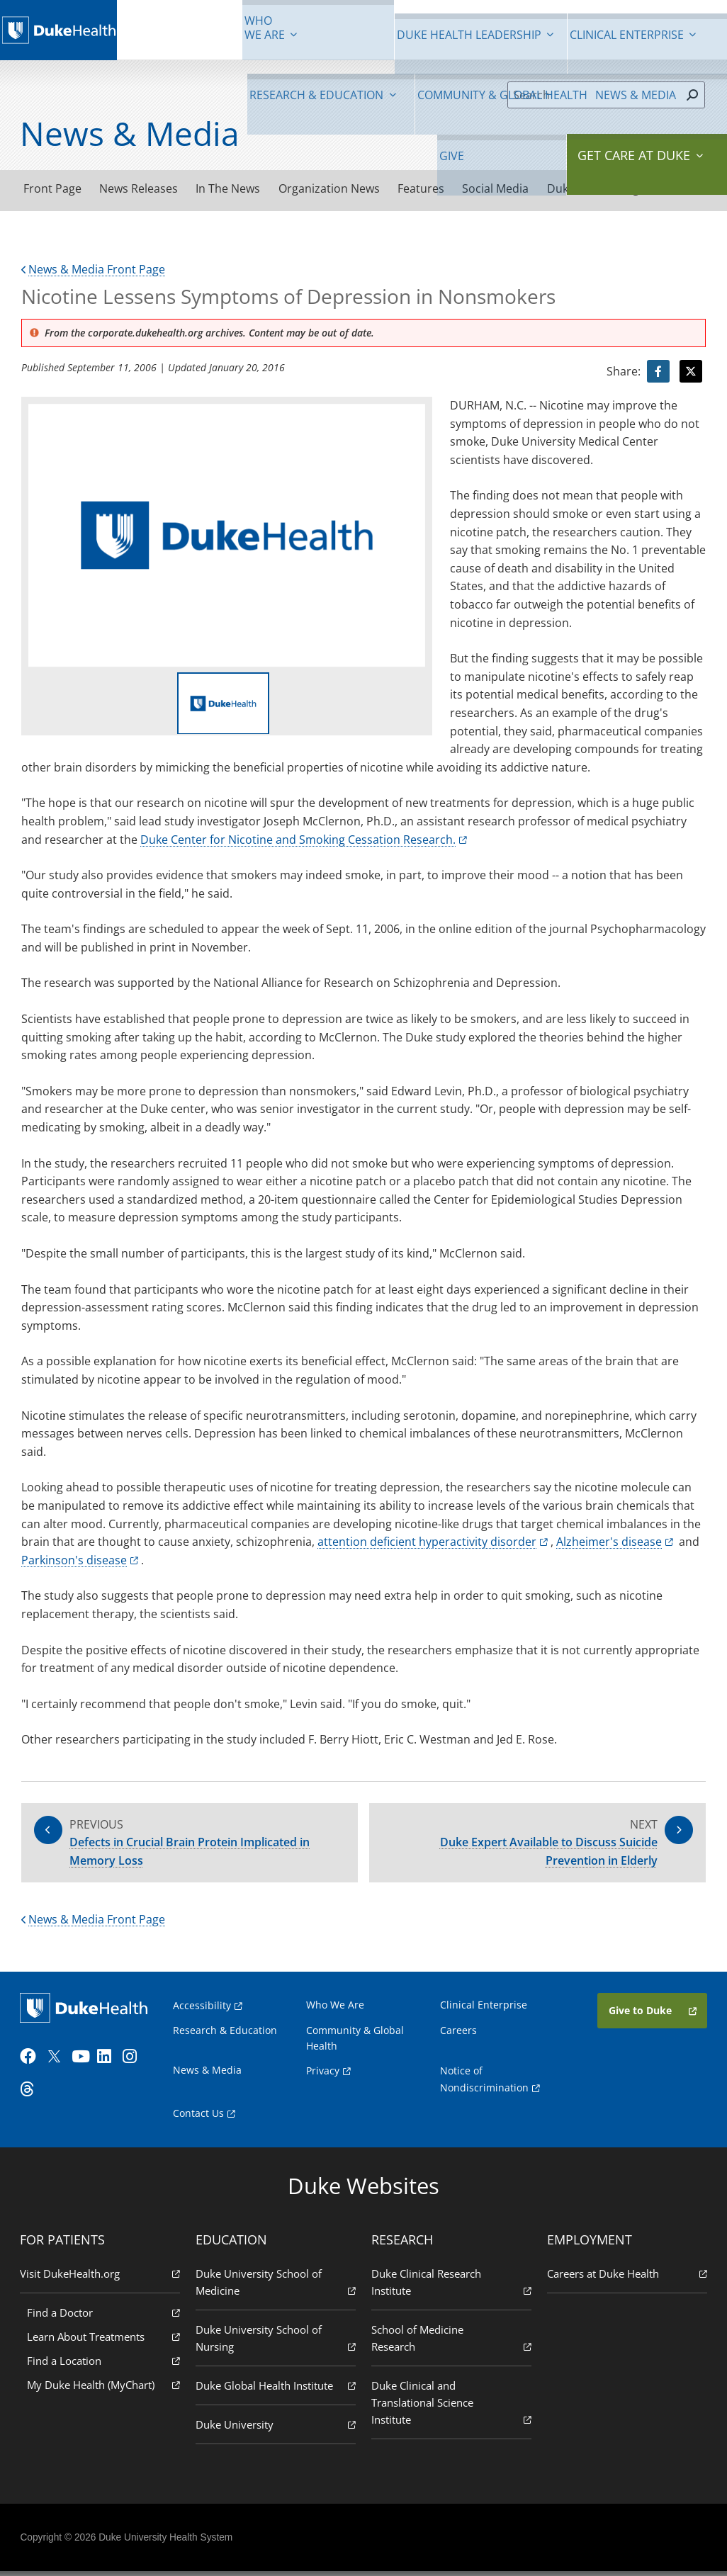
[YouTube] (83, 2062)
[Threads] (32, 2095)
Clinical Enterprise (318, 28)
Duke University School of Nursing (276, 2342)
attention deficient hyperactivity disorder (426, 1543)
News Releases (143, 189)
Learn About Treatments (104, 2340)
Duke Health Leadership (232, 28)
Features (435, 189)
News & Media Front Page (93, 270)
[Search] (594, 95)
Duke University (276, 2428)
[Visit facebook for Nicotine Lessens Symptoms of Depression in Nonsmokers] (658, 372)
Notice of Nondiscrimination (489, 2085)
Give (621, 21)
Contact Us (199, 2118)
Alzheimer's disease (609, 1543)
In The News (236, 189)
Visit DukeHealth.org (101, 2277)
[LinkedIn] (109, 2062)
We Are (160, 28)
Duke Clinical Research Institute (451, 2287)
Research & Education (404, 28)
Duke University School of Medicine (276, 2287)
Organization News (340, 189)
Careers (457, 2034)
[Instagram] (135, 2062)
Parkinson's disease (74, 1561)
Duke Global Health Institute (276, 2389)
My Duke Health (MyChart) (104, 2388)
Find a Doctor (104, 2316)
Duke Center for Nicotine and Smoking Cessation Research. (298, 840)
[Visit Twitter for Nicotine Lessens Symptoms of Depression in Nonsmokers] (691, 372)
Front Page (54, 189)
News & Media (575, 28)
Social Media (513, 189)
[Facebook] (32, 2062)
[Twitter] (58, 2062)
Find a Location (104, 2364)
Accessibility (203, 2009)
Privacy (323, 2075)
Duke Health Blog (619, 188)
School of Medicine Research (451, 2342)
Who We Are (336, 2009)
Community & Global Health (500, 28)
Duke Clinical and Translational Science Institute (451, 2407)
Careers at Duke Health (626, 2277)
